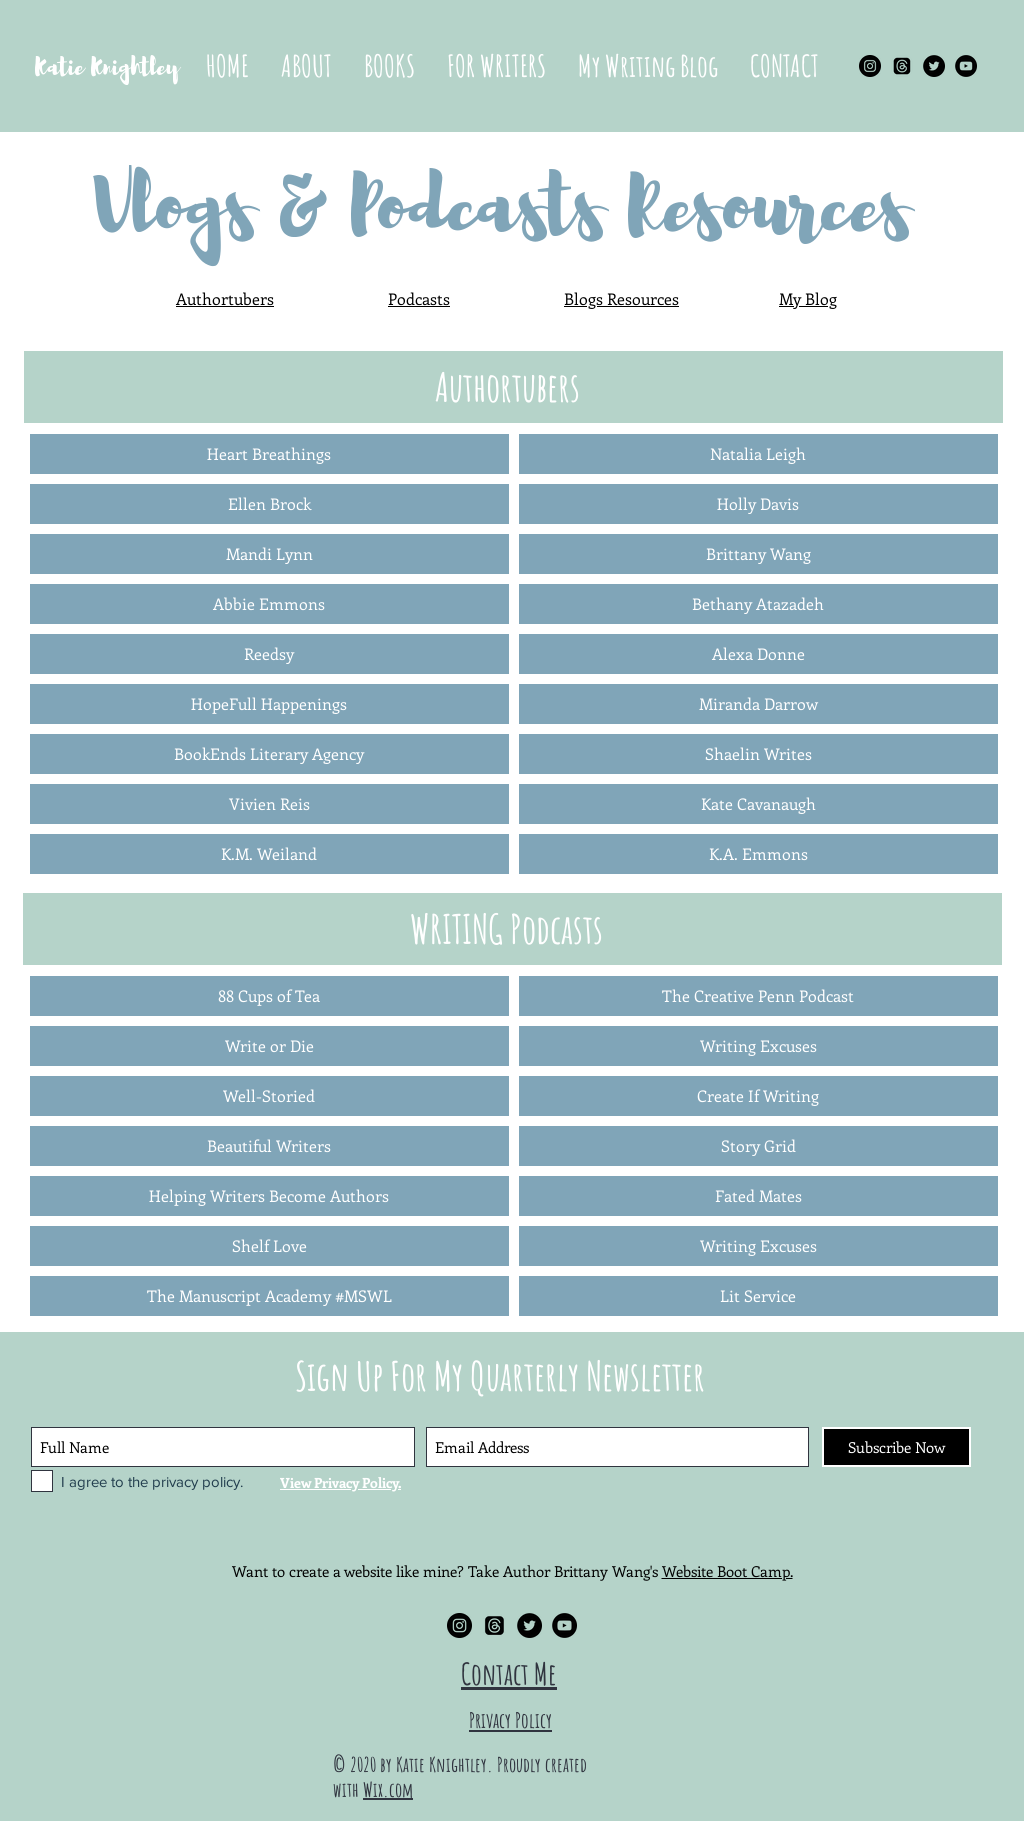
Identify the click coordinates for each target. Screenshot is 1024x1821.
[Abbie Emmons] (269, 604)
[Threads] (902, 66)
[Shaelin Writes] (758, 754)
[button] (389, 66)
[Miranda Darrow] (758, 704)
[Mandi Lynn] (269, 554)
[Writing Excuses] (758, 1046)
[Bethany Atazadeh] (758, 604)
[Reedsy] (269, 654)
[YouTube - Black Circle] (966, 66)
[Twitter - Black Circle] (934, 66)
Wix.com (388, 1789)
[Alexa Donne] (758, 654)
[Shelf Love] (269, 1246)
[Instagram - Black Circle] (870, 66)
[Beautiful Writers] (269, 1146)
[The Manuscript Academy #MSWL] (269, 1296)
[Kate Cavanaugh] (758, 804)
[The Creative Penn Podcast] (758, 996)
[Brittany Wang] (758, 554)
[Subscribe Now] (896, 1447)
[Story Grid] (758, 1146)
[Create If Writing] (758, 1096)
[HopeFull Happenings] (269, 704)
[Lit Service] (758, 1296)
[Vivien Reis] (269, 804)
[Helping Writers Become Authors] (269, 1196)
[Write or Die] (269, 1046)
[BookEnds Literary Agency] (269, 754)
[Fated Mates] (758, 1196)
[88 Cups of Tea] (269, 996)
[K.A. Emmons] (758, 854)
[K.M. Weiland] (269, 854)
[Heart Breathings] (269, 454)
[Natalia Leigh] (758, 454)
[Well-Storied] (269, 1096)
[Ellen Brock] (269, 504)
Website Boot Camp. (727, 1571)
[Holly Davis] (758, 504)
